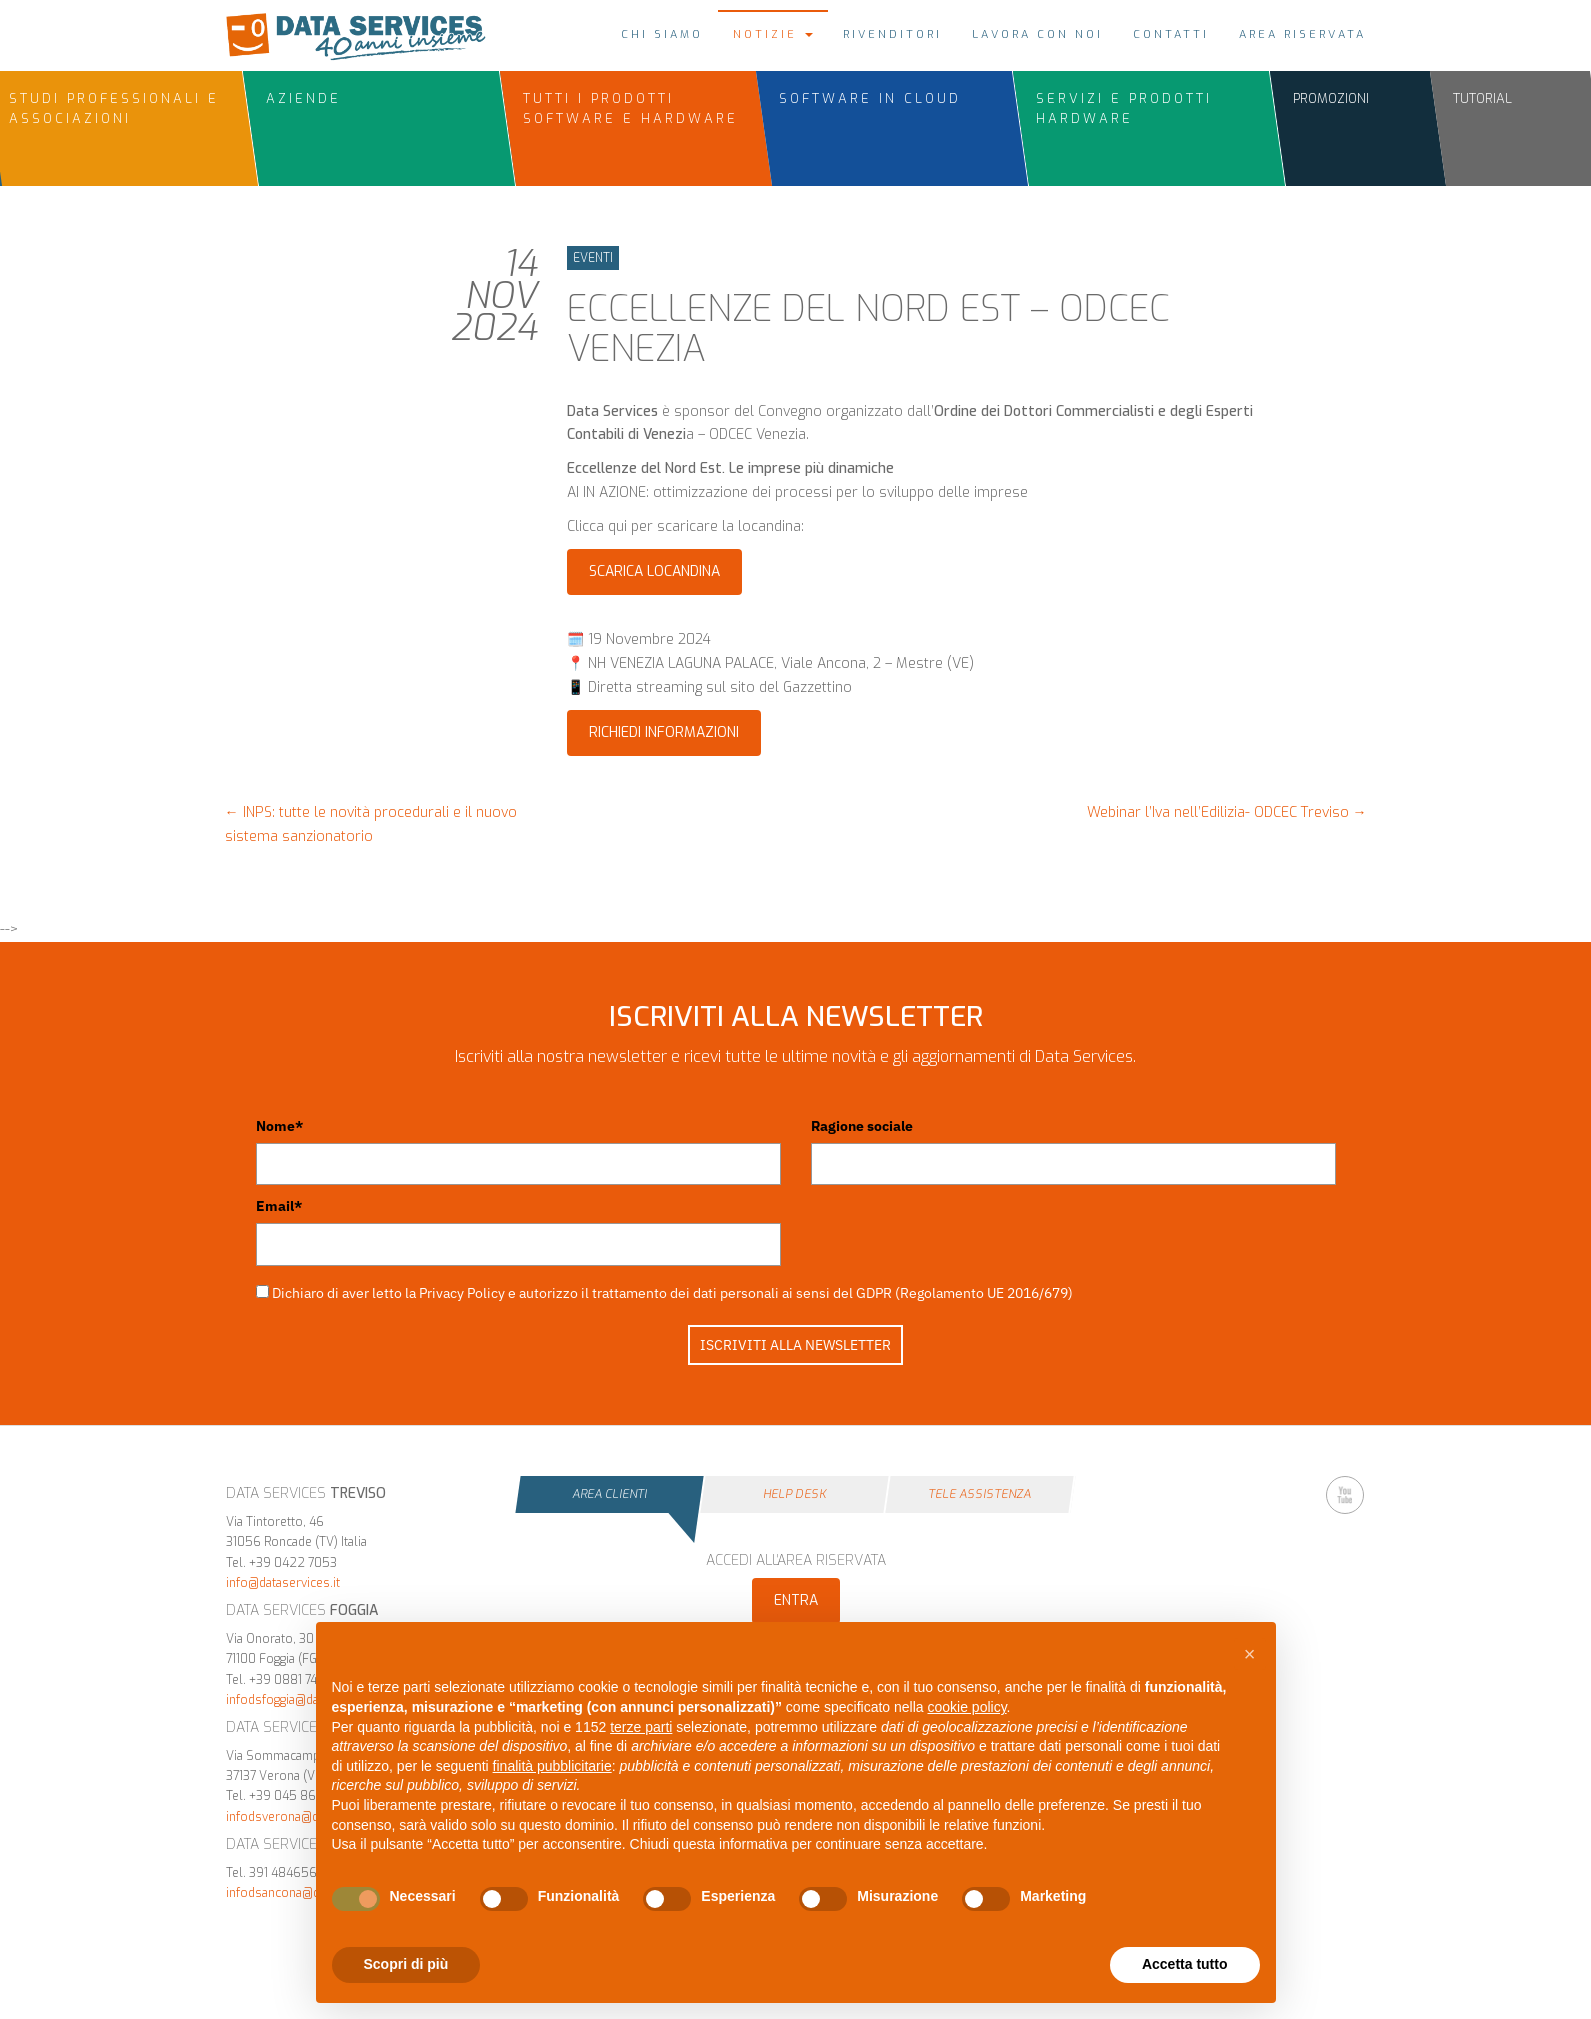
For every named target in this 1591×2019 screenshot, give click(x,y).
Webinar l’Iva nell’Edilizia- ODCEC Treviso (1227, 812)
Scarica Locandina (654, 571)
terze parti (641, 1727)
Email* (279, 1206)
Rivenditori (892, 34)
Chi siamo (662, 34)
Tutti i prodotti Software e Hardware (630, 108)
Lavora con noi (1037, 34)
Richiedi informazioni (664, 732)
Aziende (303, 98)
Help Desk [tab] (794, 1494)
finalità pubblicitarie (552, 1766)
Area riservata (1302, 34)
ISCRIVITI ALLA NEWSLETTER (795, 1345)
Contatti (1171, 34)
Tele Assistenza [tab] (979, 1494)
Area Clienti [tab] (609, 1494)
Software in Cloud (870, 98)
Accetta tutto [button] (1185, 1964)
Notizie (773, 34)
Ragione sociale (862, 1126)
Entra (796, 1600)
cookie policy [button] (966, 1707)
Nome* (279, 1126)
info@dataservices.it (283, 1583)
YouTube (1345, 1495)
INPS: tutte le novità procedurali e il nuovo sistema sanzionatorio (371, 824)
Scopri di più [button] (406, 1964)
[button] (1250, 1654)
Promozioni (1331, 98)
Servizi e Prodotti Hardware (1124, 108)
